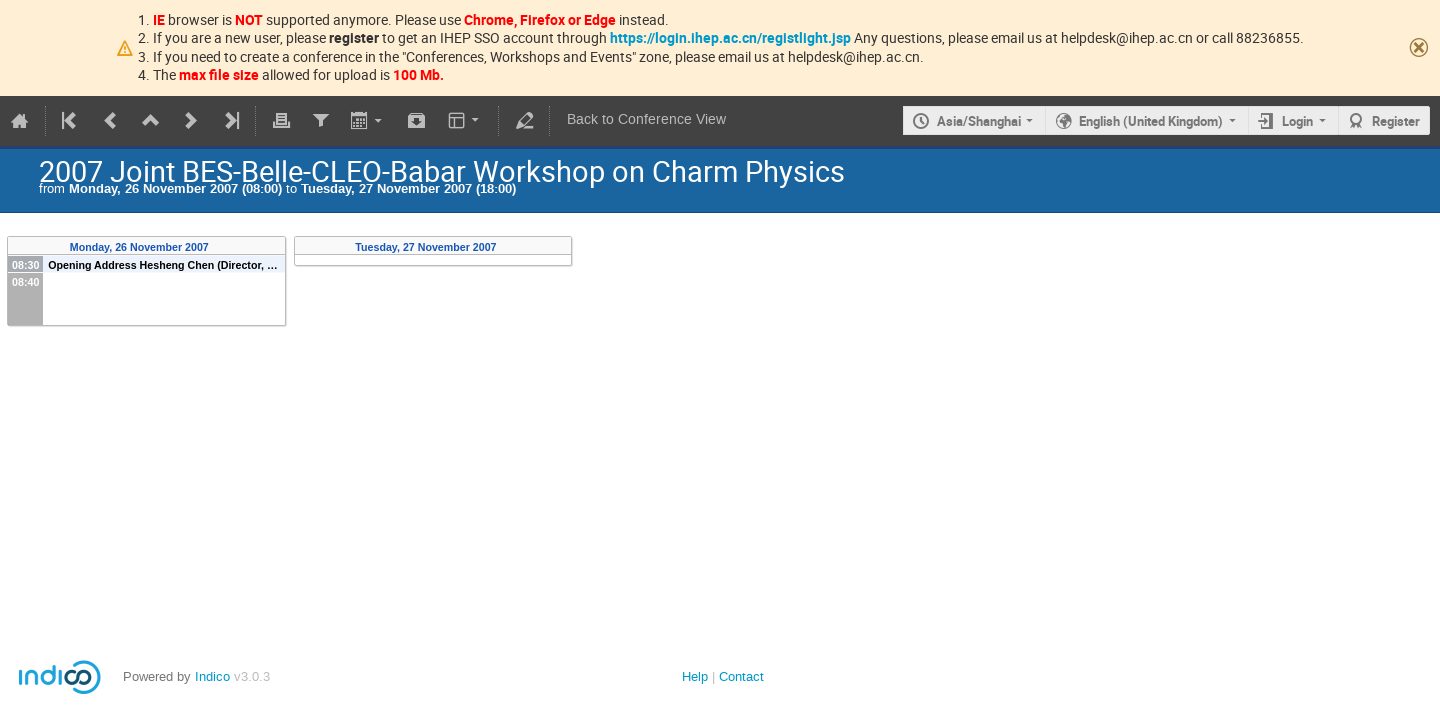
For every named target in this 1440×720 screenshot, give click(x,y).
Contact (741, 676)
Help (695, 676)
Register (1396, 121)
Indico (212, 676)
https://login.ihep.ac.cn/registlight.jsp (730, 37)
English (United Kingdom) (1151, 121)
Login (1297, 121)
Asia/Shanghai (979, 121)
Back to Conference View (646, 119)
